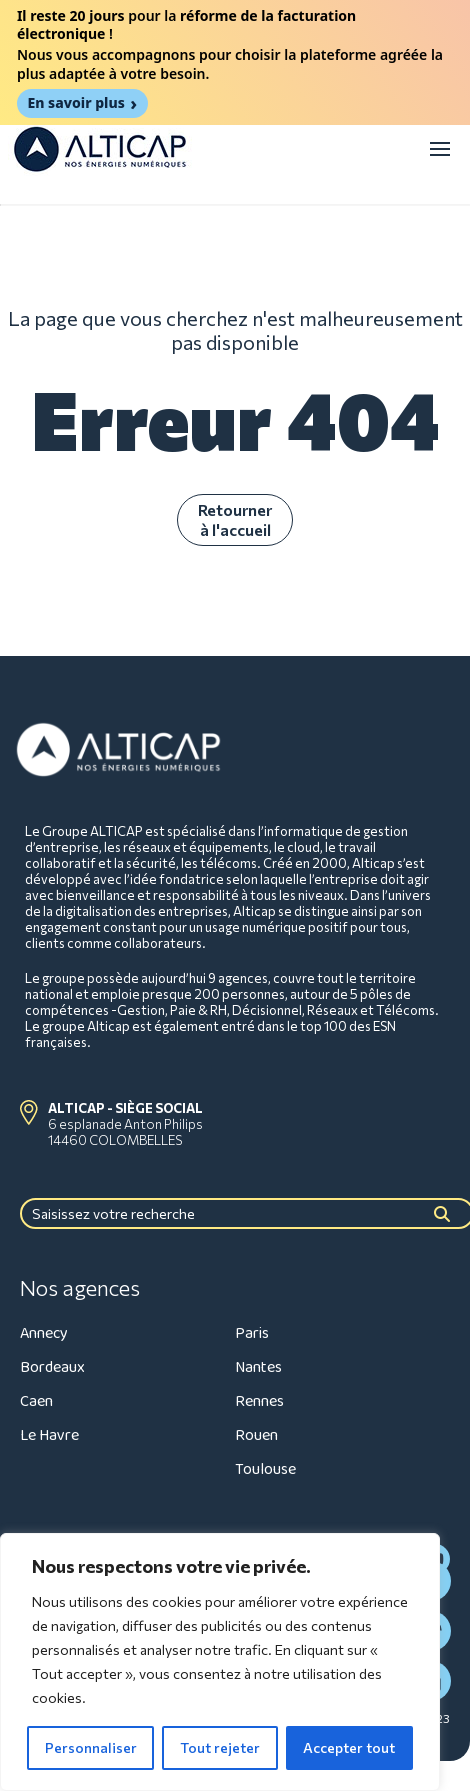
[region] (220, 1662)
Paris (252, 1333)
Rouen (256, 1435)
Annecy (44, 1333)
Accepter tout (349, 1747)
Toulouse (265, 1469)
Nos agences (80, 1288)
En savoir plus (75, 102)
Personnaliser (91, 1747)
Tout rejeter (220, 1747)
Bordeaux (52, 1367)
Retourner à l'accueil (235, 519)
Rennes (259, 1401)
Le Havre (49, 1435)
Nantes (258, 1367)
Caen (36, 1401)
